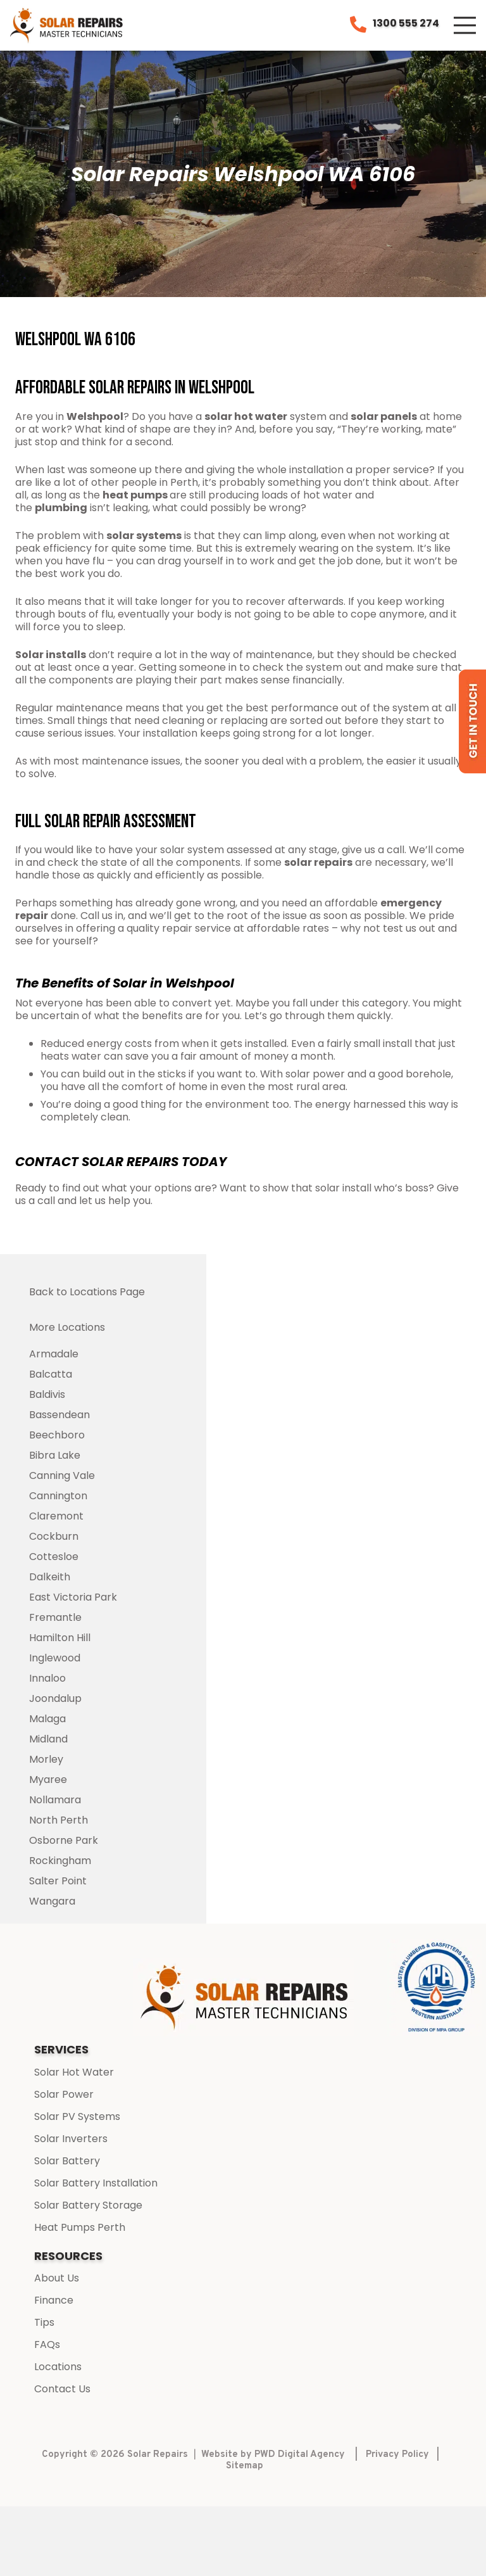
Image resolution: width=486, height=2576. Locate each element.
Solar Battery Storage (88, 2205)
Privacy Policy (397, 2455)
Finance (53, 2300)
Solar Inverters (71, 2138)
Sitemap (244, 2466)
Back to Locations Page (87, 1292)
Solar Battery (67, 2161)
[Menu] (465, 25)
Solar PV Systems (77, 2116)
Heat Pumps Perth (79, 2227)
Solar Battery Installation (96, 2183)
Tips (44, 2322)
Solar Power (64, 2094)
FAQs (47, 2344)
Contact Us (62, 2389)
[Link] (67, 25)
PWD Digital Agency (299, 2455)
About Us (56, 2278)
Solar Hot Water (74, 2072)
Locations (58, 2366)
